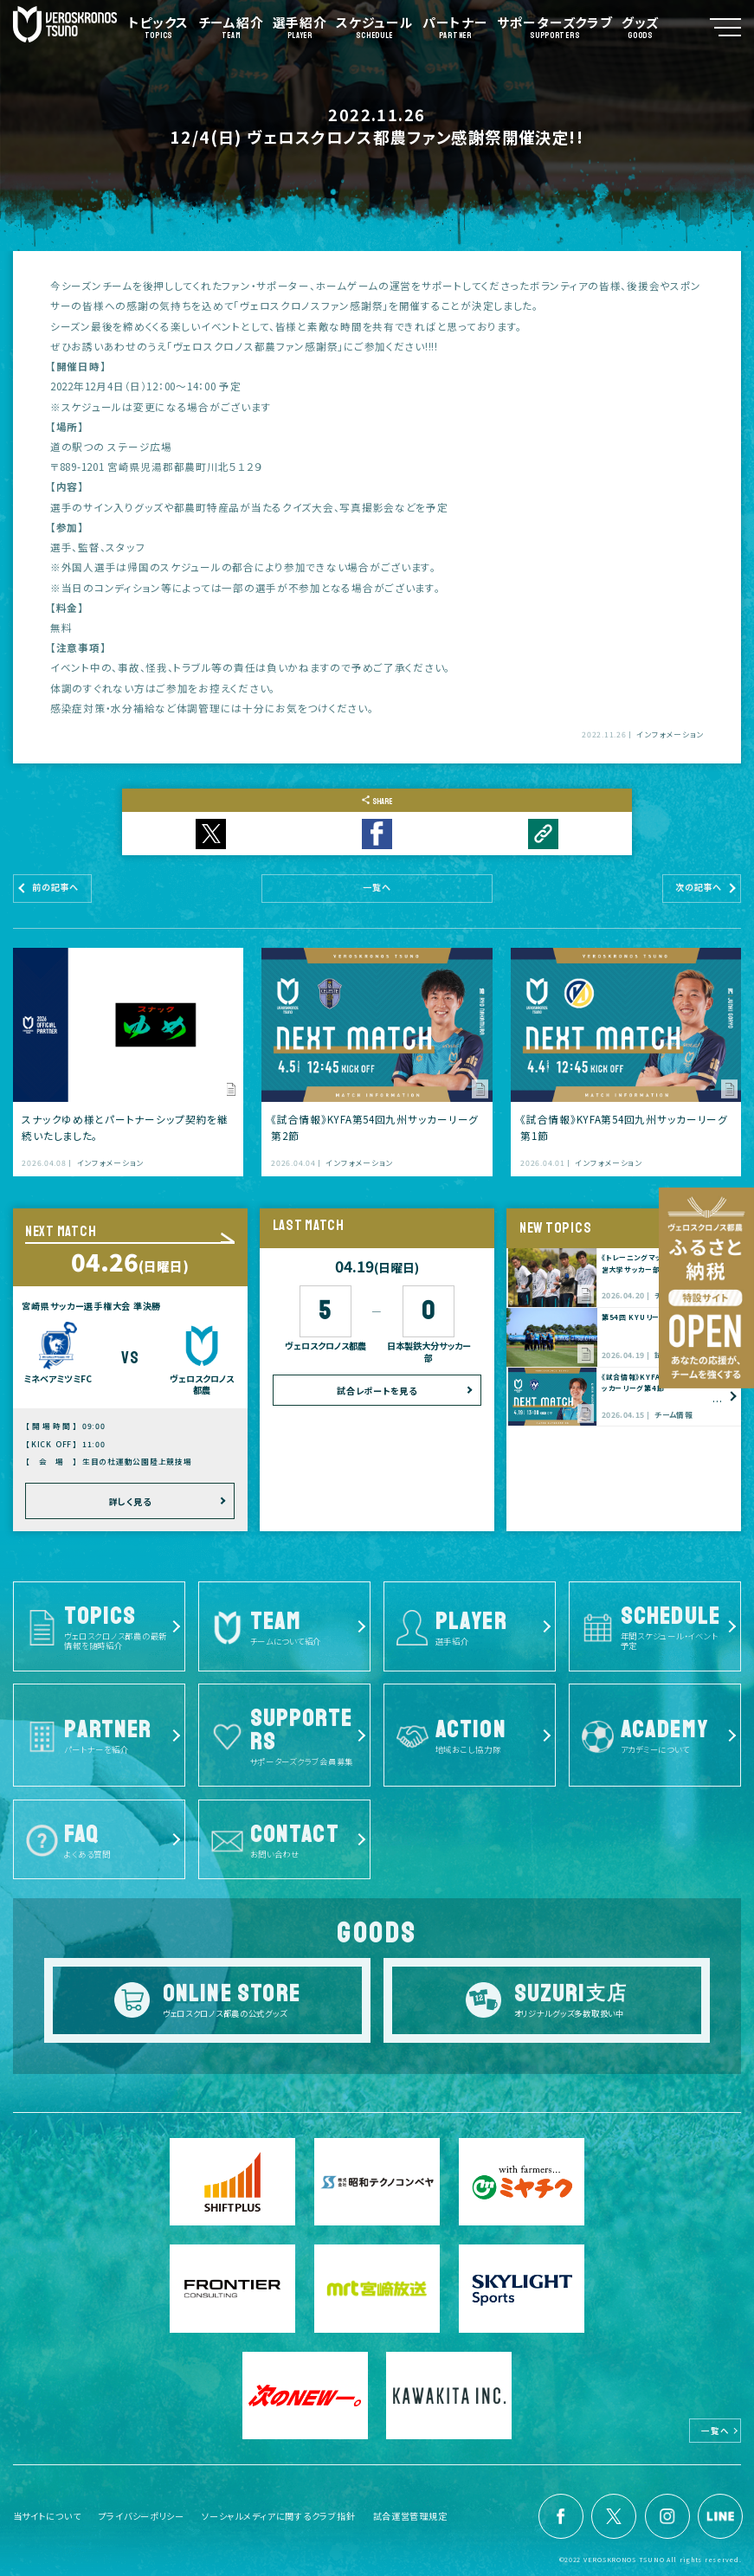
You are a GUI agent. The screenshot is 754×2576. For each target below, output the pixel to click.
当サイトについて (47, 2514)
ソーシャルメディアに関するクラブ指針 (278, 2514)
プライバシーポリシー (141, 2514)
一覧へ (716, 2429)
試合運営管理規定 (410, 2514)
